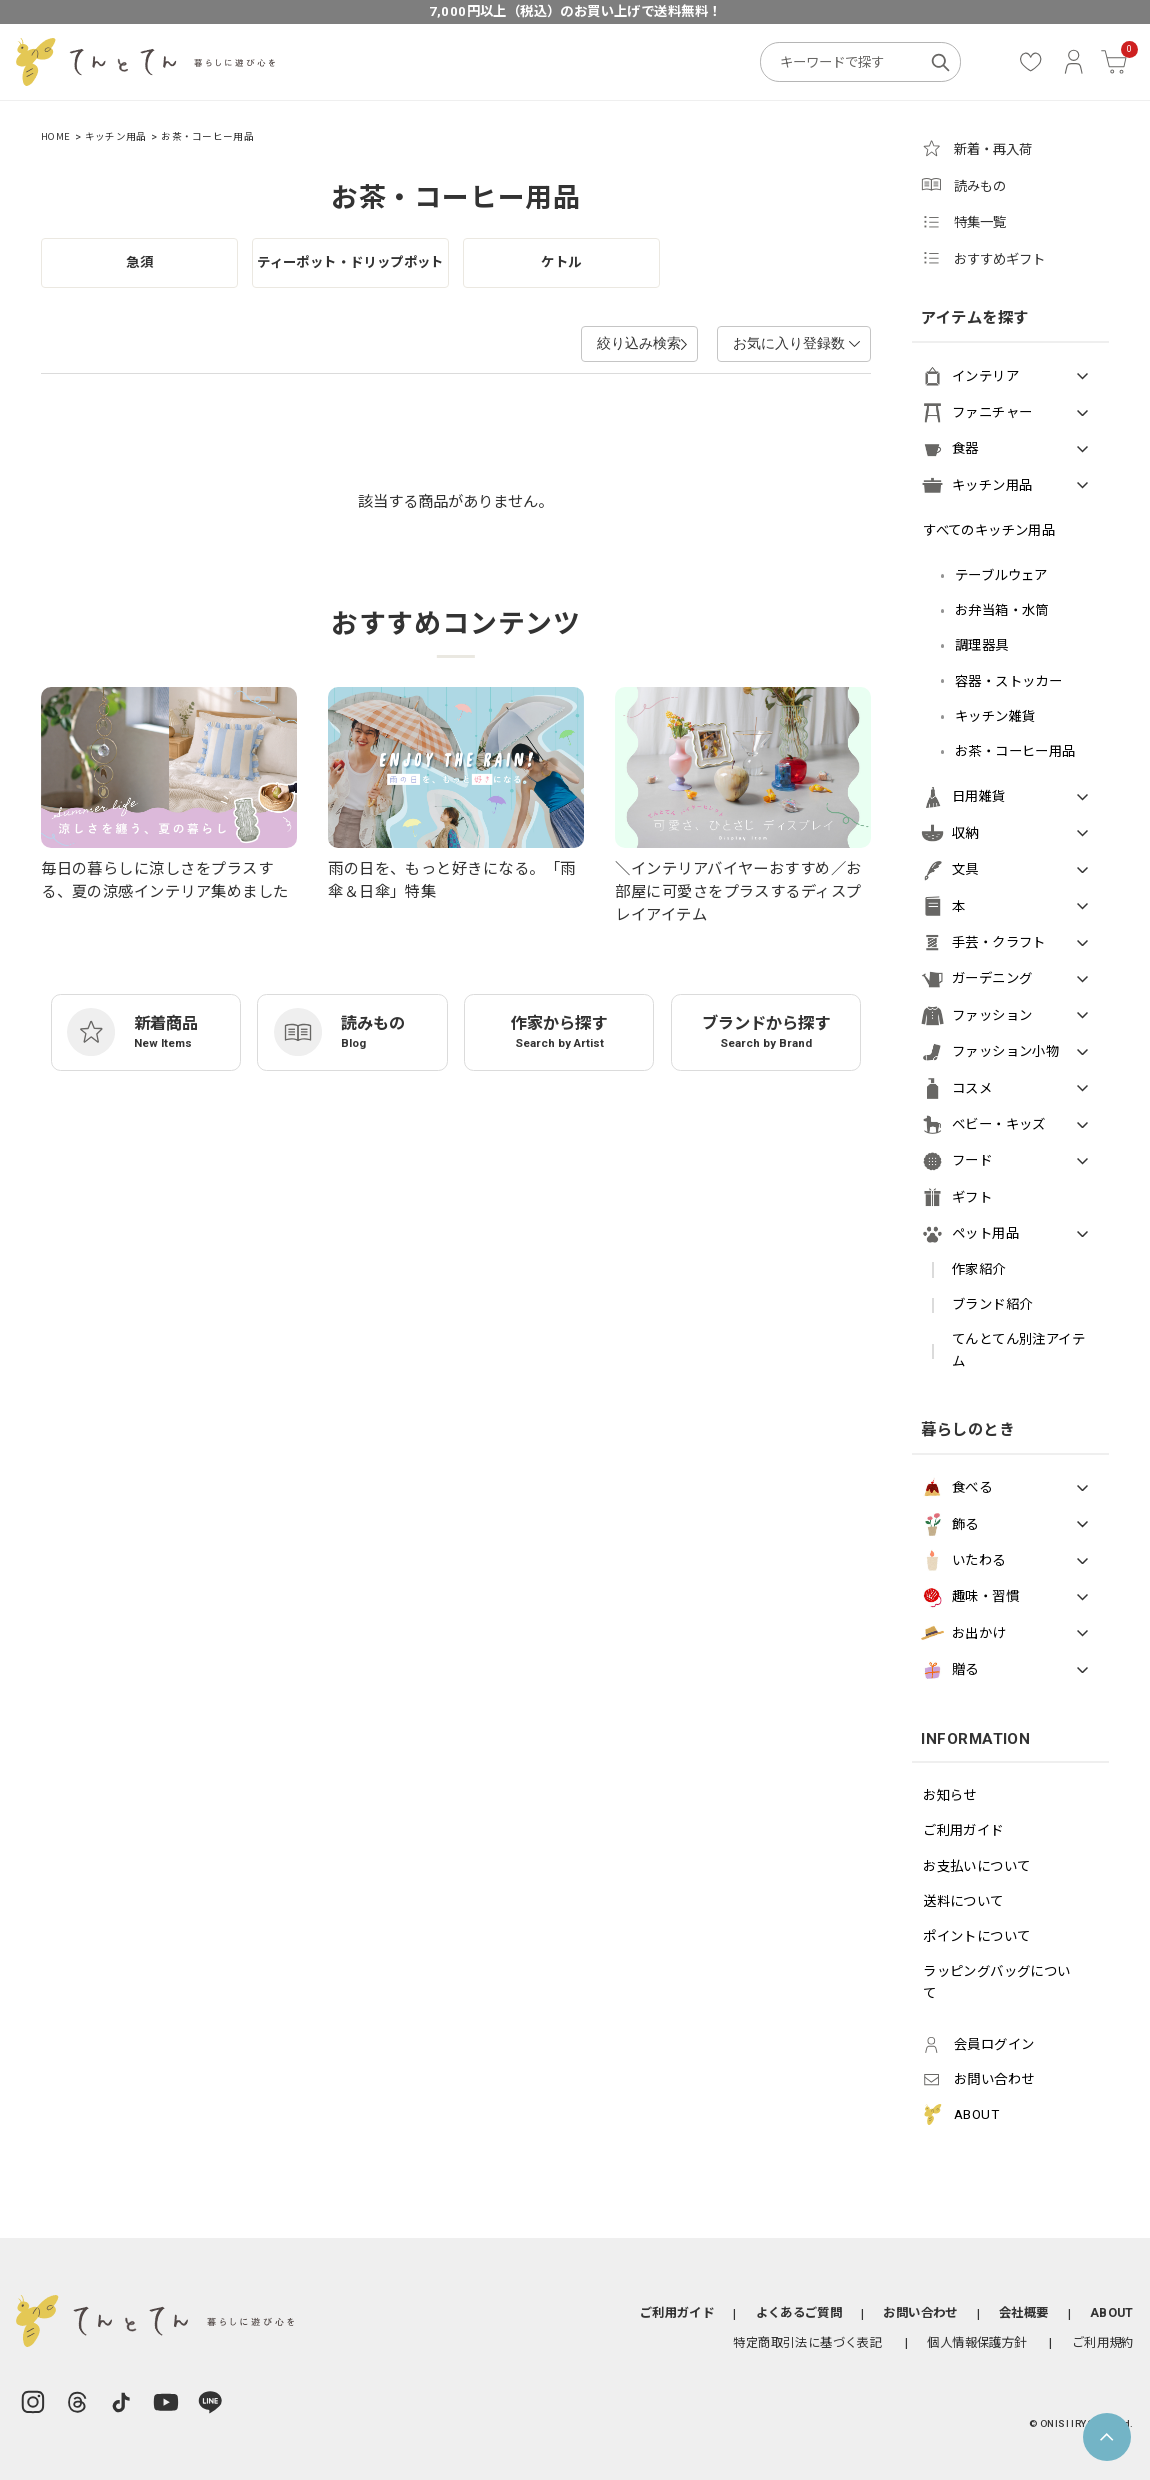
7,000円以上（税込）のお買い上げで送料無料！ (575, 11)
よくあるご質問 (799, 2312)
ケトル (561, 262)
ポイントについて (976, 1936)
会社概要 (1024, 2312)
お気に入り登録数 (781, 343)
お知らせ (950, 1795)
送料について (963, 1901)
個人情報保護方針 (976, 2342)
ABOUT (1112, 2312)
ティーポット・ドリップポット (350, 262)
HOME (55, 137)
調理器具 (982, 645)
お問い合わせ (920, 2312)
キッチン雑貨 (995, 716)
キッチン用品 (116, 137)
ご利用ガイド (963, 1830)
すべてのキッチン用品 (989, 530)
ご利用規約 (1103, 2342)
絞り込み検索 (596, 343)
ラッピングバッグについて (996, 1982)
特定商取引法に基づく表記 (807, 2342)
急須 (139, 262)
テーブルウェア (1001, 575)
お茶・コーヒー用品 (207, 137)
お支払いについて (976, 1866)
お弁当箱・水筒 (1002, 610)
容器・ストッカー (1008, 681)
